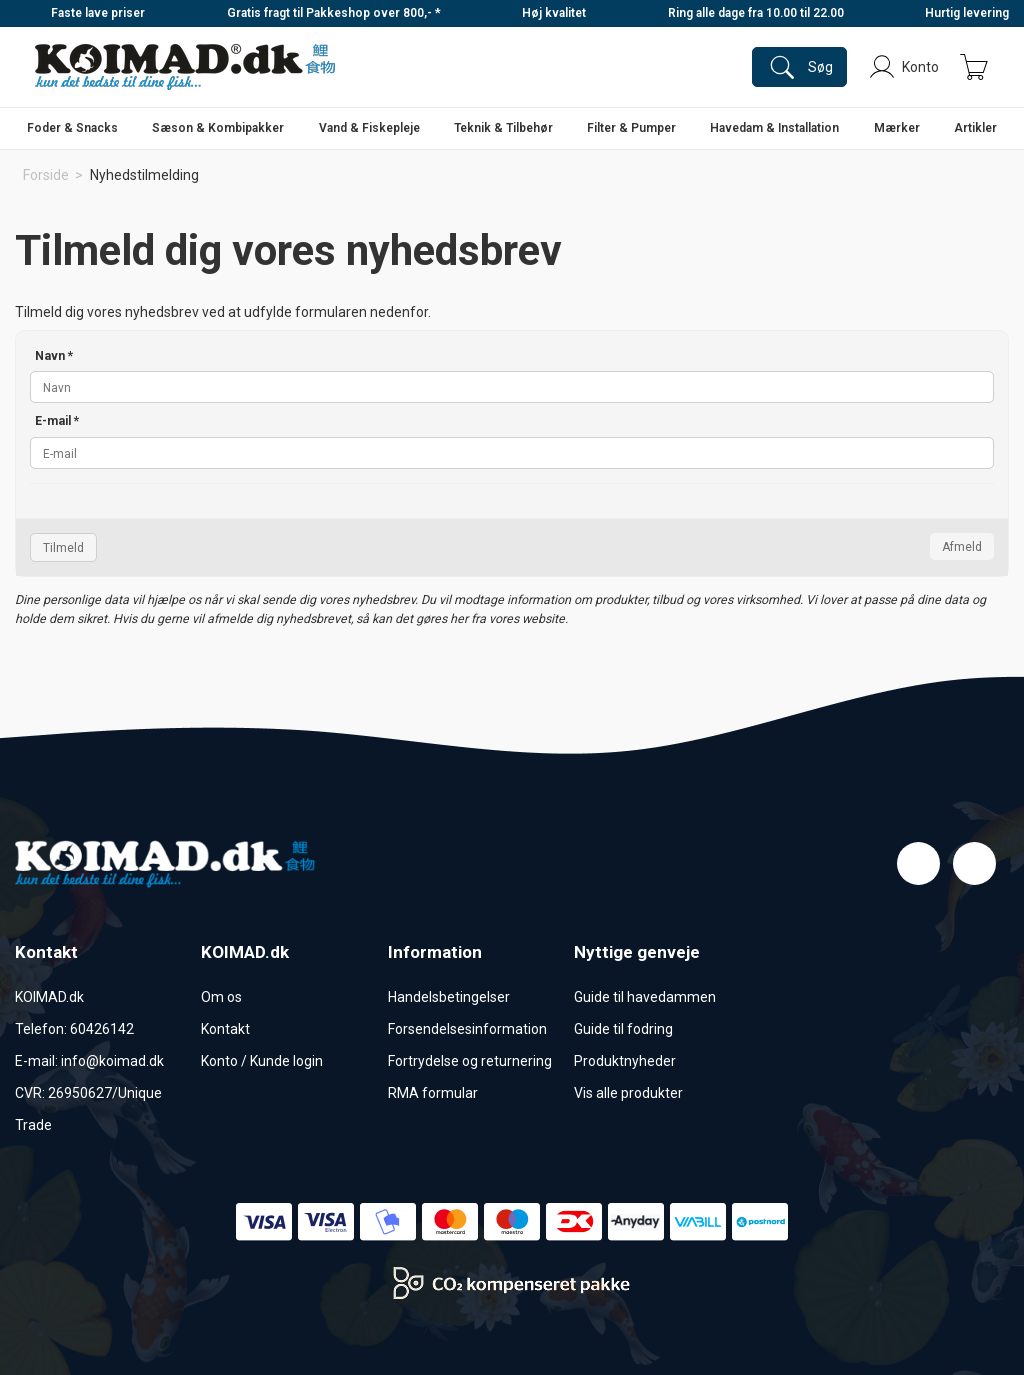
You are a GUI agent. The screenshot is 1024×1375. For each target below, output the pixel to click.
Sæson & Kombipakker (218, 128)
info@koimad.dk (112, 1061)
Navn (54, 356)
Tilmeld (63, 548)
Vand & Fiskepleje (369, 128)
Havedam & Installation (774, 128)
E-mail (57, 421)
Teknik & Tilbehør (503, 128)
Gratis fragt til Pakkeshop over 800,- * (334, 13)
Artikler (975, 128)
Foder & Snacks (72, 128)
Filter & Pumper (631, 128)
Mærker (897, 128)
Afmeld (962, 547)
